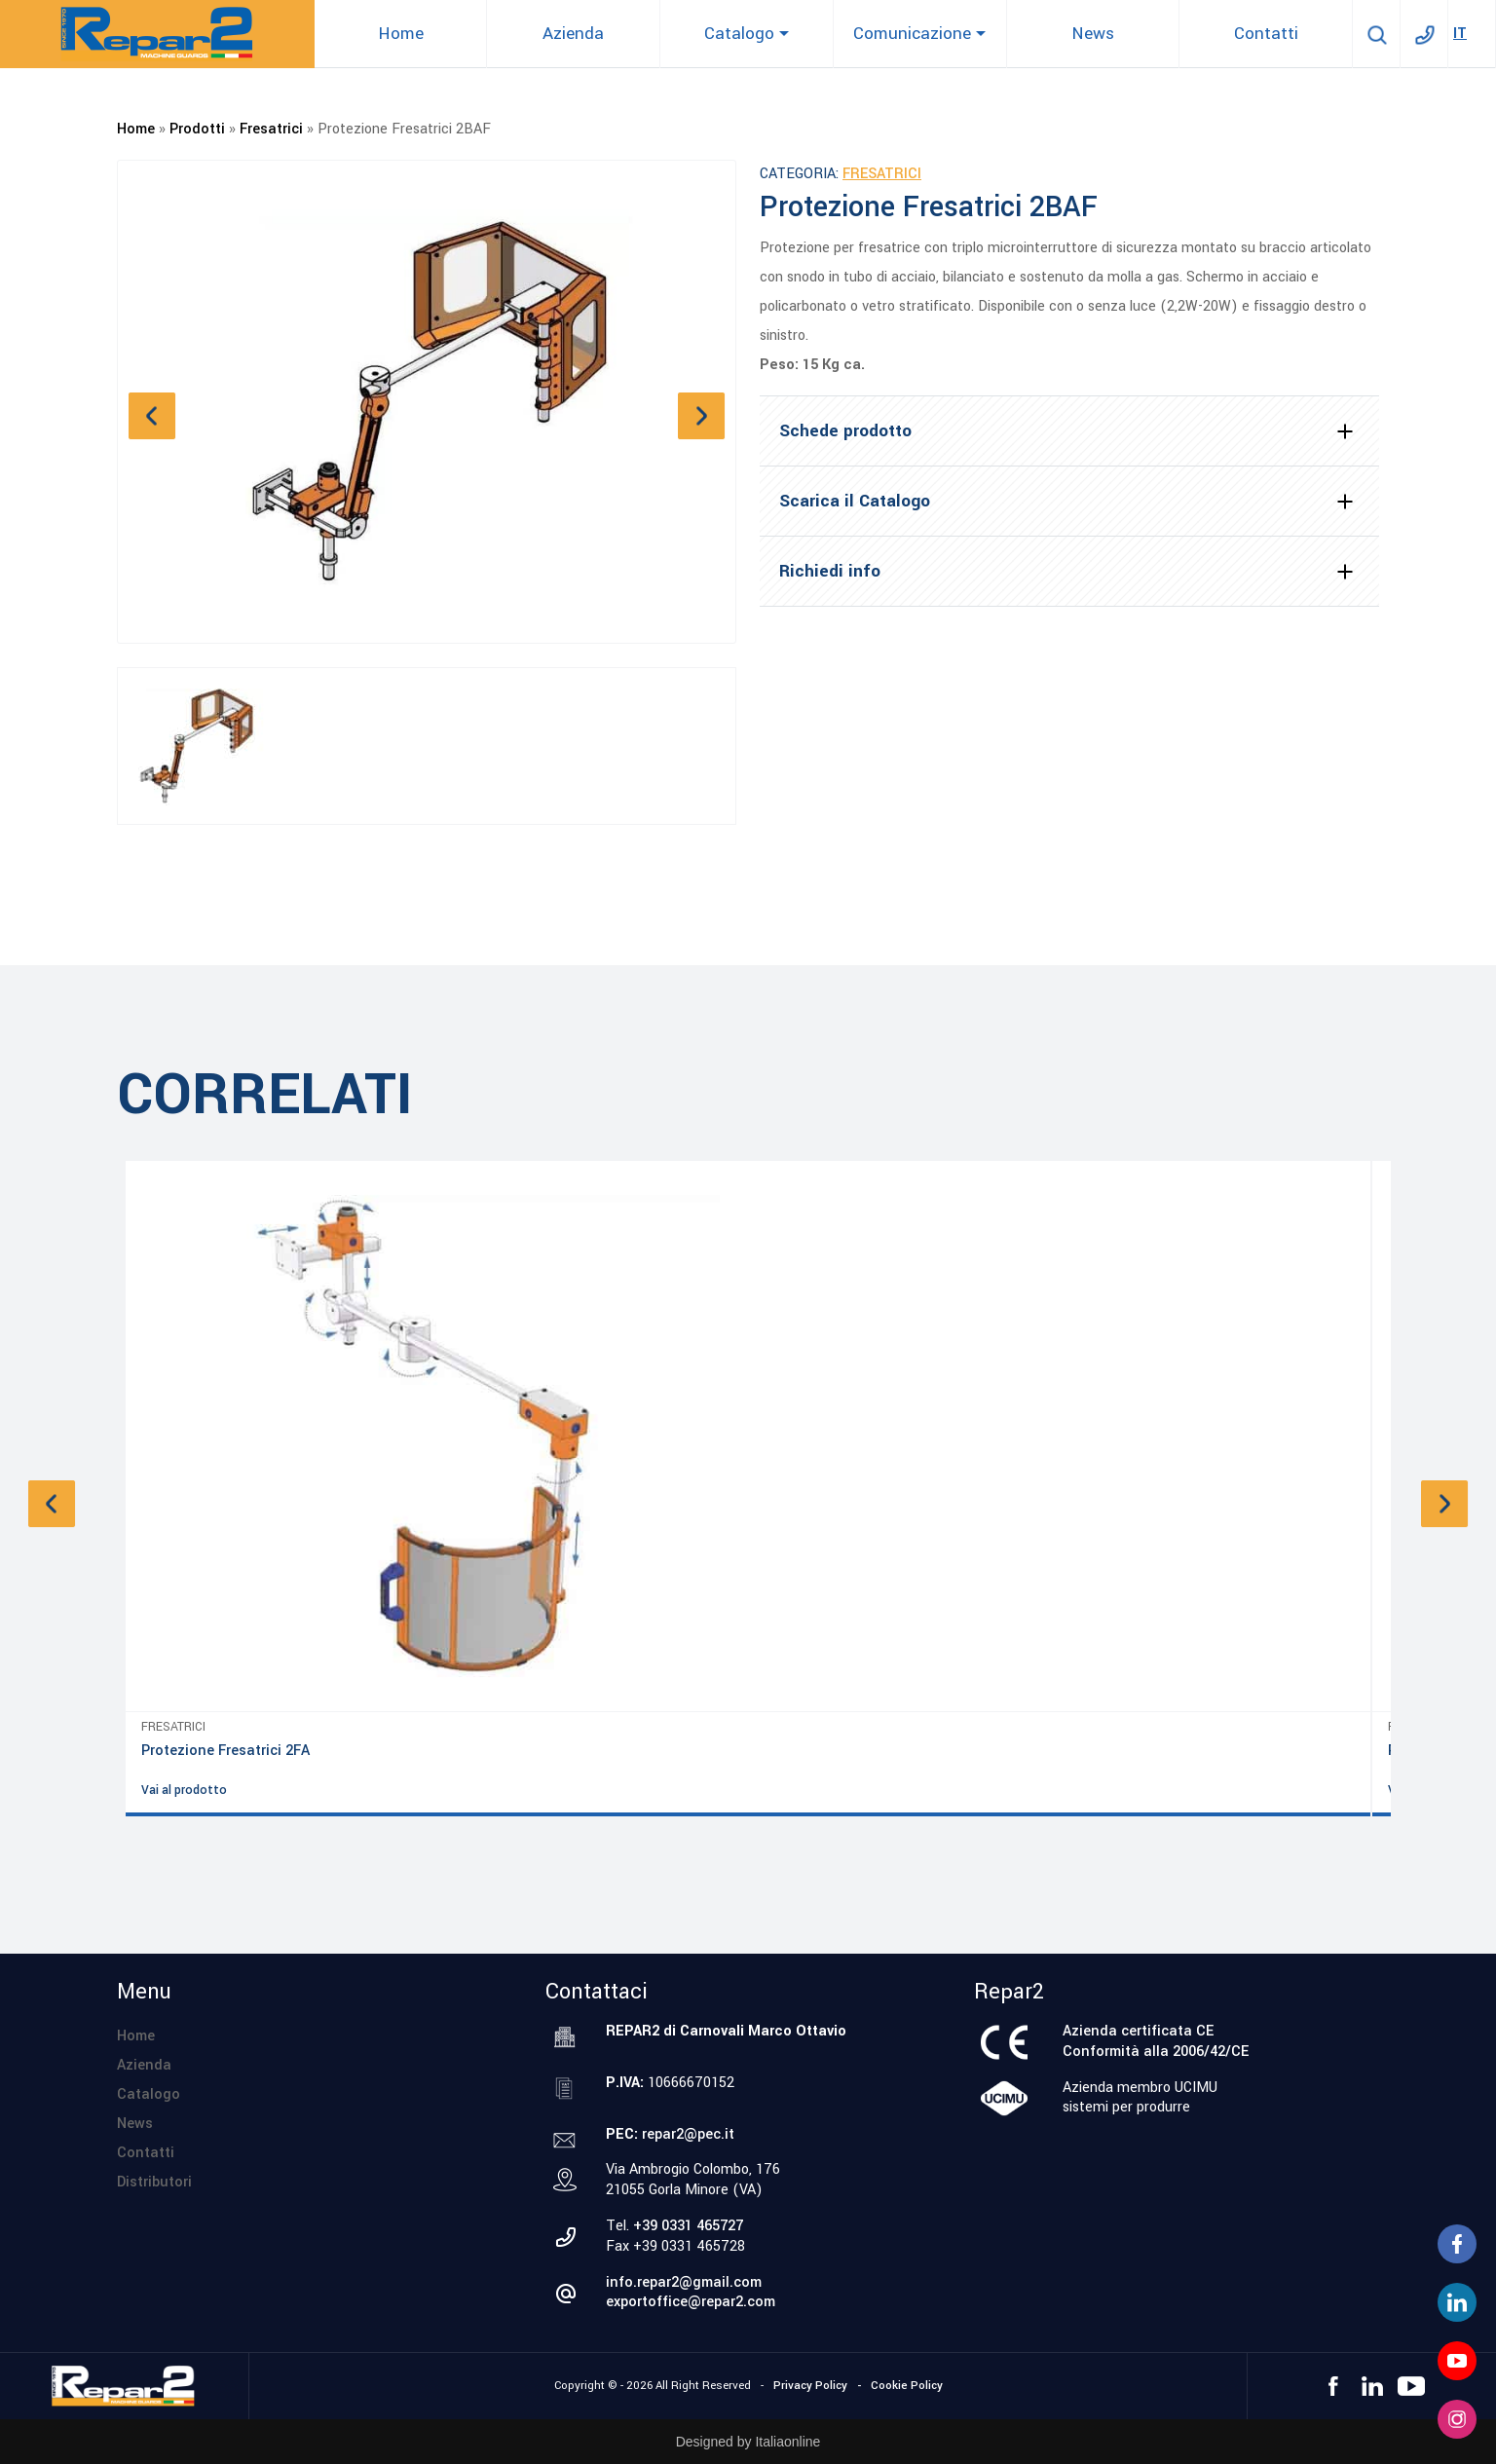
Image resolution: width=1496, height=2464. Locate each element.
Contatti (145, 2153)
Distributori (154, 2182)
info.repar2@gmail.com (684, 2282)
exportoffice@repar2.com (690, 2302)
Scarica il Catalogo (854, 501)
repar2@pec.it (688, 2134)
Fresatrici (271, 129)
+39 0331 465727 (688, 2226)
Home (136, 129)
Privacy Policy (810, 2385)
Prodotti (197, 129)
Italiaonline (787, 2441)
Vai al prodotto (184, 1790)
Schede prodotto (845, 431)
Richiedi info (829, 571)
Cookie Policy (907, 2385)
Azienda (144, 2065)
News (135, 2123)
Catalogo (148, 2094)
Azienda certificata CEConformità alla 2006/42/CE (1156, 2041)
